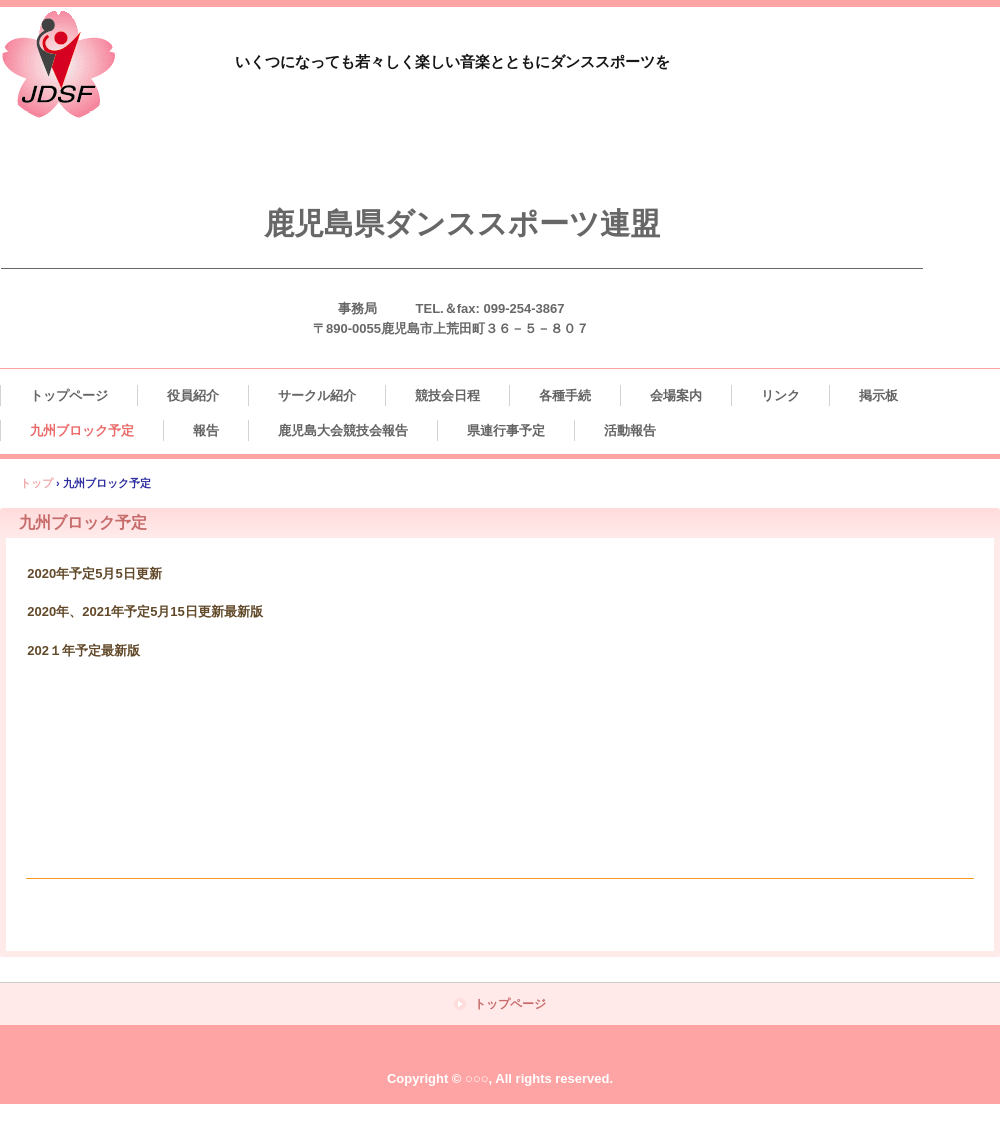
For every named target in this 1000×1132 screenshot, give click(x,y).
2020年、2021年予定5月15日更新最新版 (145, 611)
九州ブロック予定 (82, 430)
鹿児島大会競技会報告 (343, 430)
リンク (780, 395)
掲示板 (878, 395)
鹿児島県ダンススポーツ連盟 (462, 223)
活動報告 (630, 430)
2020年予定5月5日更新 (94, 573)
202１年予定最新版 (83, 650)
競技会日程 (447, 395)
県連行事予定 (506, 430)
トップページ (69, 395)
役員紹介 (193, 395)
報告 (206, 430)
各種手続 (565, 395)
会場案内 (676, 395)
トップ (36, 483)
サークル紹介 (317, 395)
